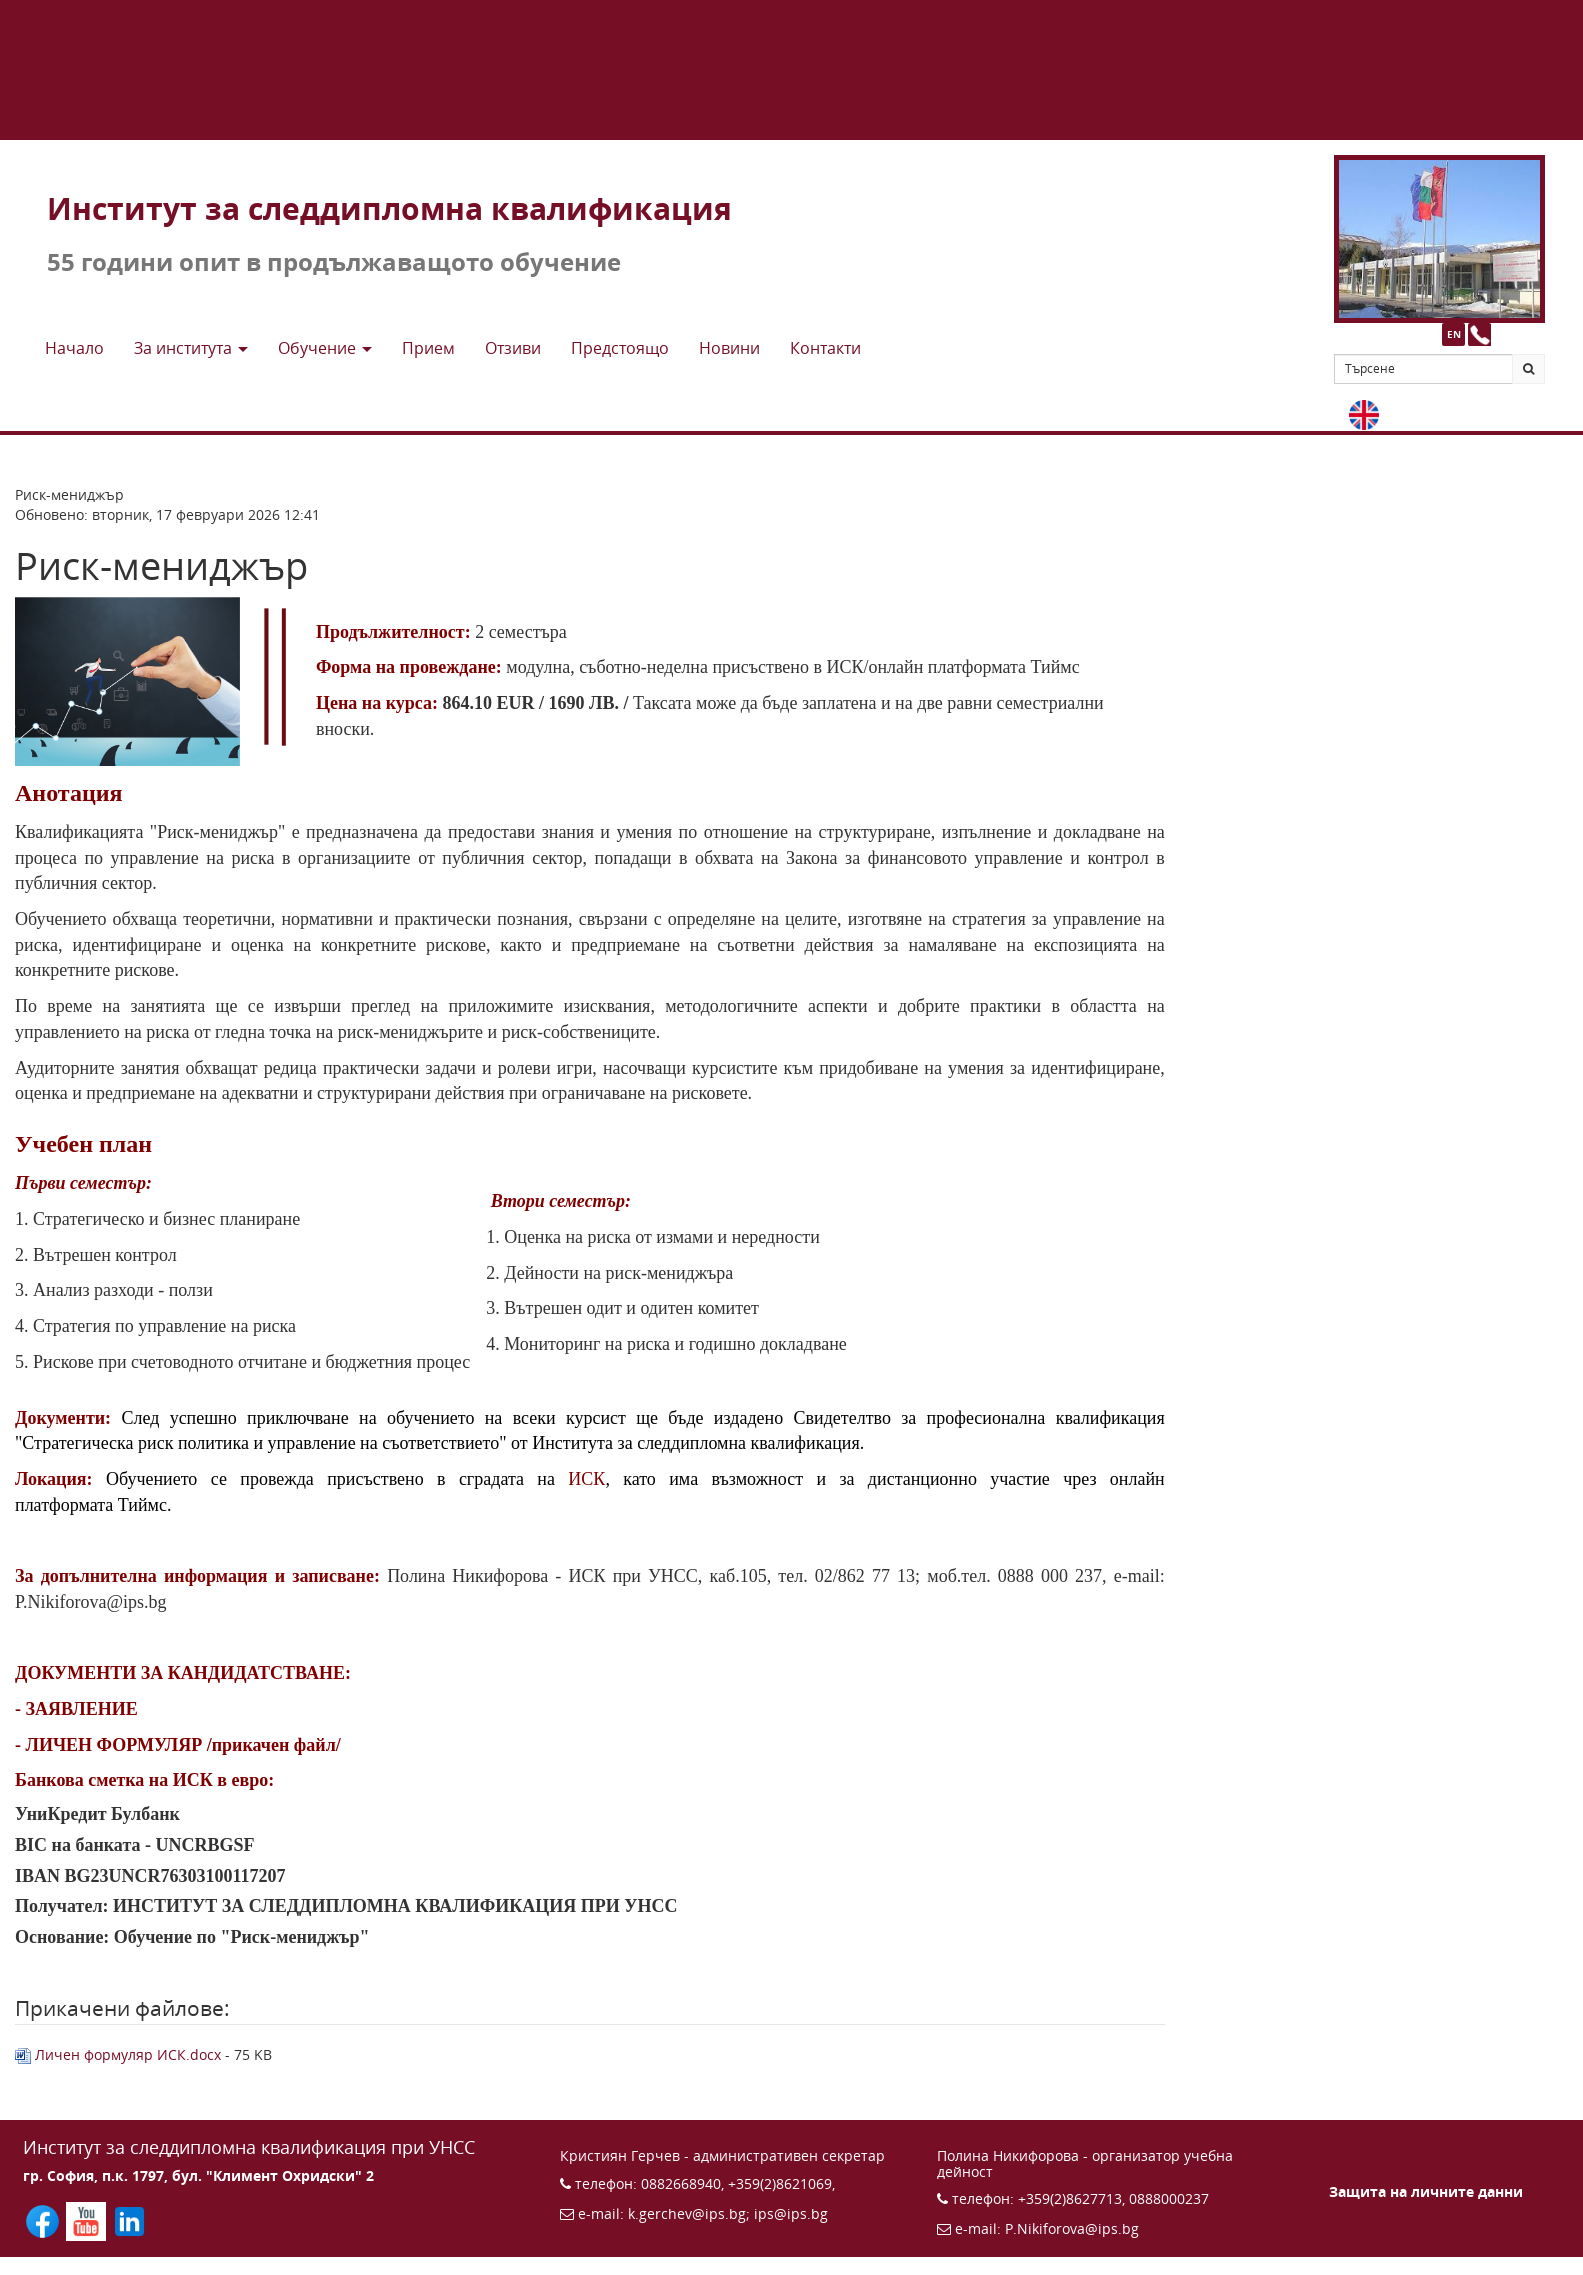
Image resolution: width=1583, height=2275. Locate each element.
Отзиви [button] (513, 348)
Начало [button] (74, 348)
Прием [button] (428, 348)
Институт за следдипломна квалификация (389, 208)
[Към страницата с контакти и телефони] (1479, 334)
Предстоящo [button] (620, 348)
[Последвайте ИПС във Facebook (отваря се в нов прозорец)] (44, 2219)
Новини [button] (729, 348)
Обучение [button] (325, 348)
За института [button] (191, 348)
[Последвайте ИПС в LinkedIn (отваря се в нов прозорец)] (129, 2219)
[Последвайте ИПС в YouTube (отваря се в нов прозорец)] (87, 2219)
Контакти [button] (825, 348)
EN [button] (1454, 334)
